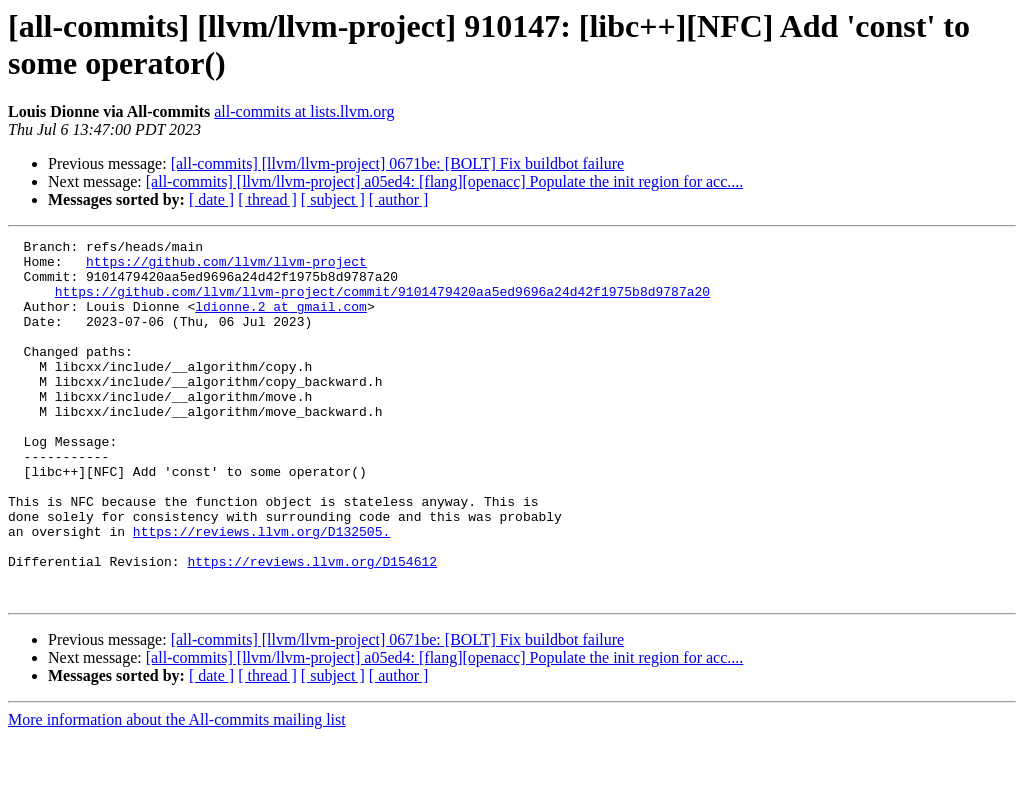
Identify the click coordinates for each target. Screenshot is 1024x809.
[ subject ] (333, 199)
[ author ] (399, 199)
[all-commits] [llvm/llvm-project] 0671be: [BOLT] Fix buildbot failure (398, 163)
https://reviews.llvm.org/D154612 (312, 627)
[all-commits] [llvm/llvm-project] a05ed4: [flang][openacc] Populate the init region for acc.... (445, 181)
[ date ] (211, 199)
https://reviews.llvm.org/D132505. (261, 591)
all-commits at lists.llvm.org (304, 111)
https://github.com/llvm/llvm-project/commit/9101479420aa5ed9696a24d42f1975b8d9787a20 (382, 303)
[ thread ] (267, 199)
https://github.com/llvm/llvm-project (226, 267)
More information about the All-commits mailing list (177, 791)
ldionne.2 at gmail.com (281, 321)
